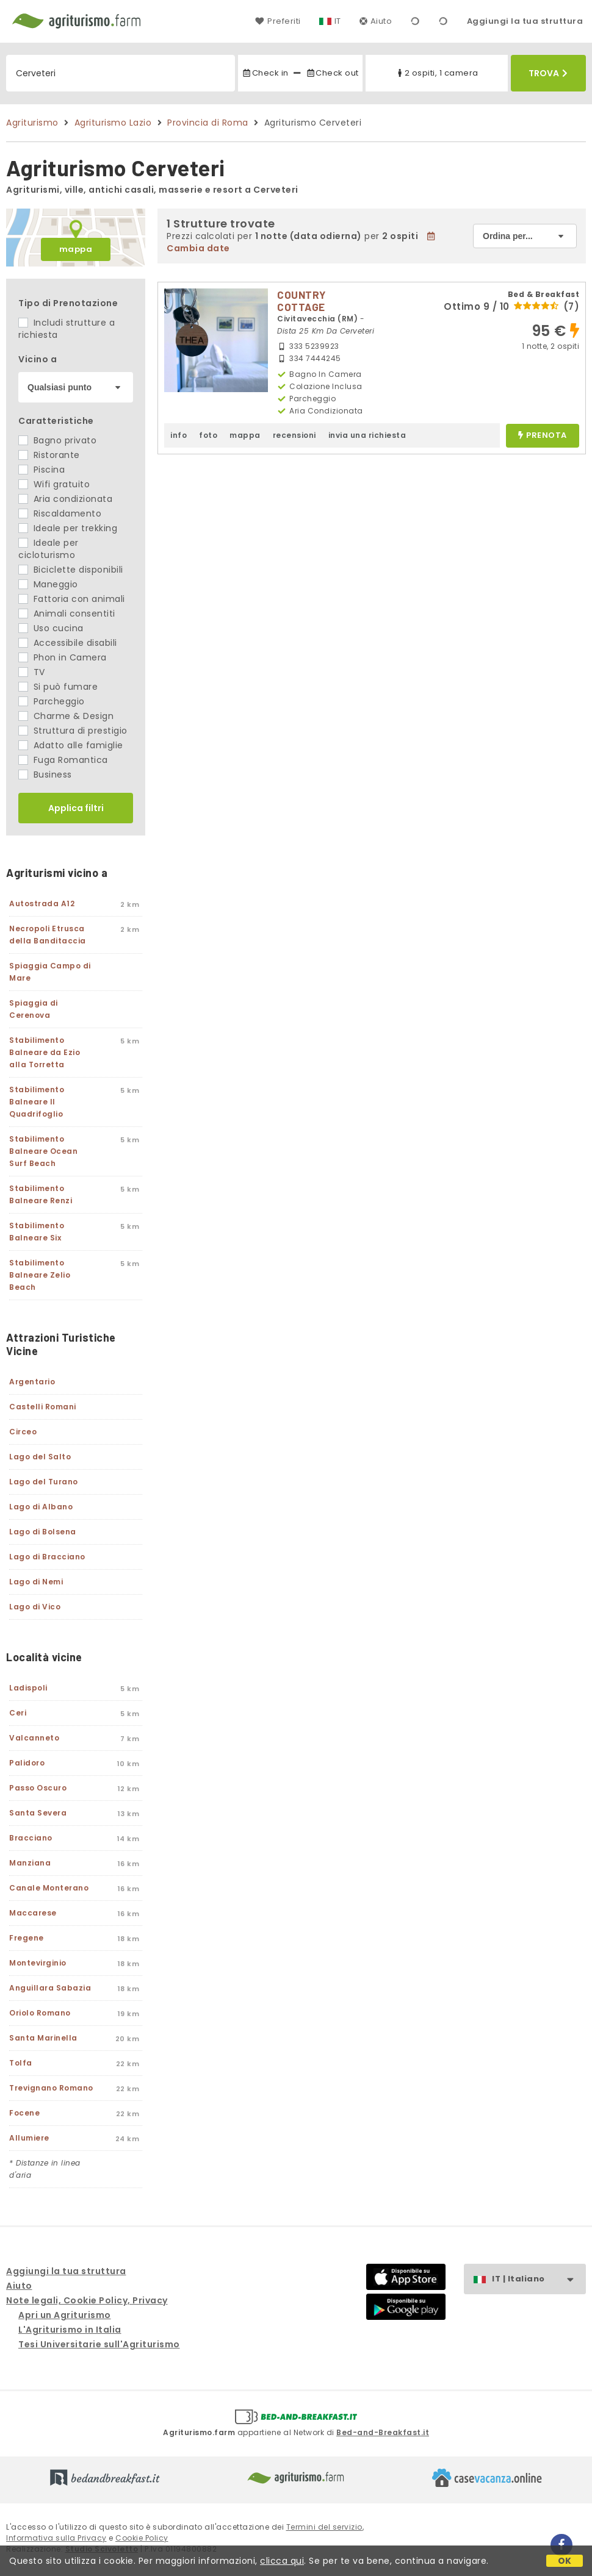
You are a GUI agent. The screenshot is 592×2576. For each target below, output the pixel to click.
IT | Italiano (538, 2279)
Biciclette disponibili (70, 570)
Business (45, 774)
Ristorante (49, 455)
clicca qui (282, 2561)
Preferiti (277, 21)
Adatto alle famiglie (70, 745)
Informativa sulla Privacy (56, 2538)
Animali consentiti (66, 613)
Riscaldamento (59, 513)
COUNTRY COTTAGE (301, 300)
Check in (265, 73)
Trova (548, 73)
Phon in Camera (62, 657)
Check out (332, 73)
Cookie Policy (141, 2538)
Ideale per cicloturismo (48, 549)
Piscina (41, 469)
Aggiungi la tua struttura (525, 21)
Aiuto (375, 21)
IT (337, 21)
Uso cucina (51, 628)
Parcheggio (51, 701)
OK (565, 2561)
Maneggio (48, 584)
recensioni (294, 435)
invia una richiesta (367, 435)
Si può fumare (58, 687)
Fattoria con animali (71, 599)
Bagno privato (57, 440)
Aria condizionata (65, 499)
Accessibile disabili (67, 643)
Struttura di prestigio (73, 730)
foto (208, 435)
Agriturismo (32, 122)
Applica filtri (76, 808)
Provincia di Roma (207, 122)
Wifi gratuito (54, 484)
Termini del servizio (324, 2527)
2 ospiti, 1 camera (436, 73)
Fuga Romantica (63, 760)
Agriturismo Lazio (113, 122)
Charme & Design (66, 716)
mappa (76, 249)
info (178, 435)
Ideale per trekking (67, 528)
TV (31, 672)
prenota (542, 436)
